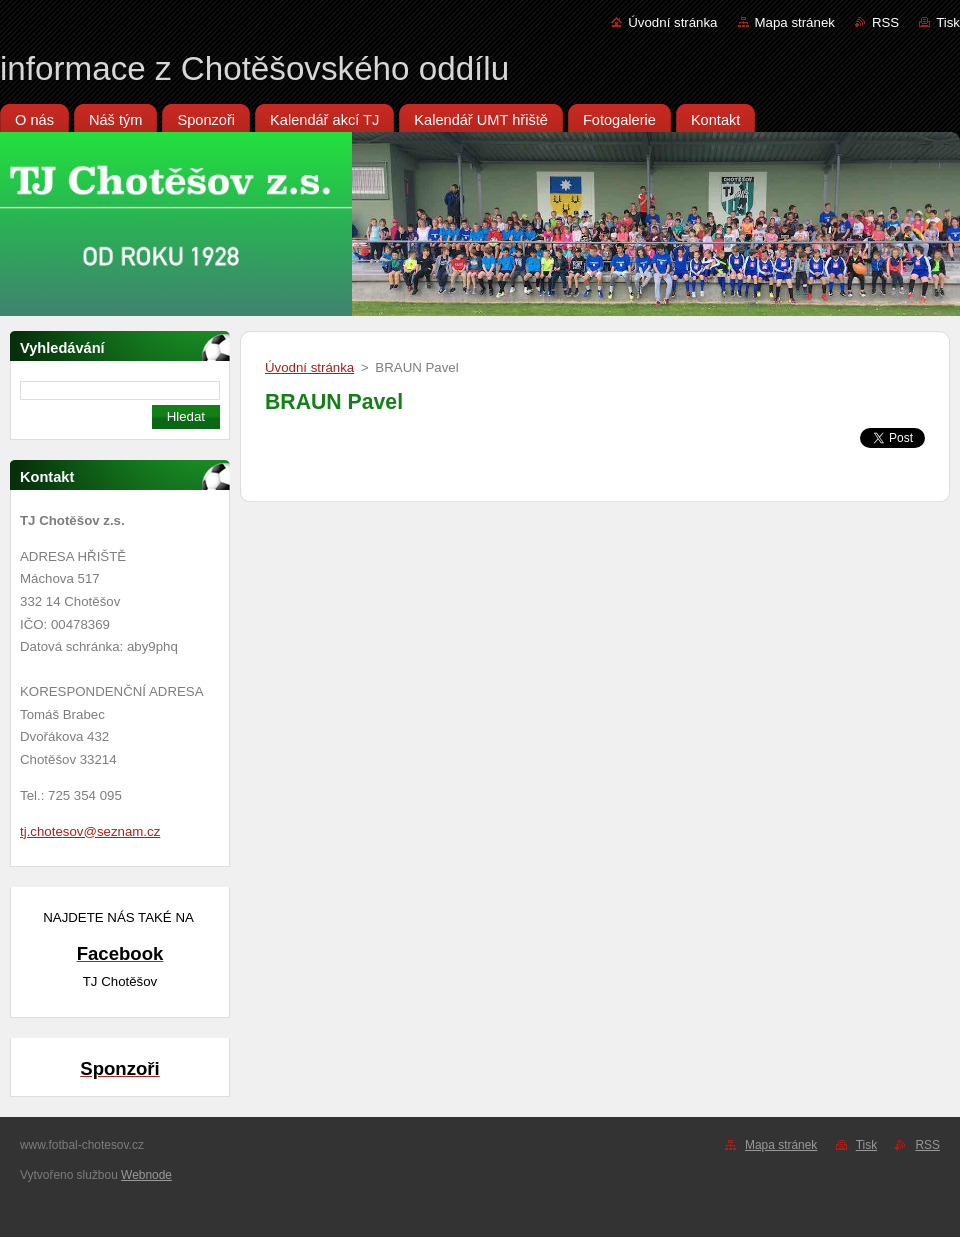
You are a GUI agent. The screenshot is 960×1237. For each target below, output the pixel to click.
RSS (885, 22)
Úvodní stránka (672, 22)
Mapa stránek (795, 22)
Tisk (948, 22)
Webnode (146, 1175)
